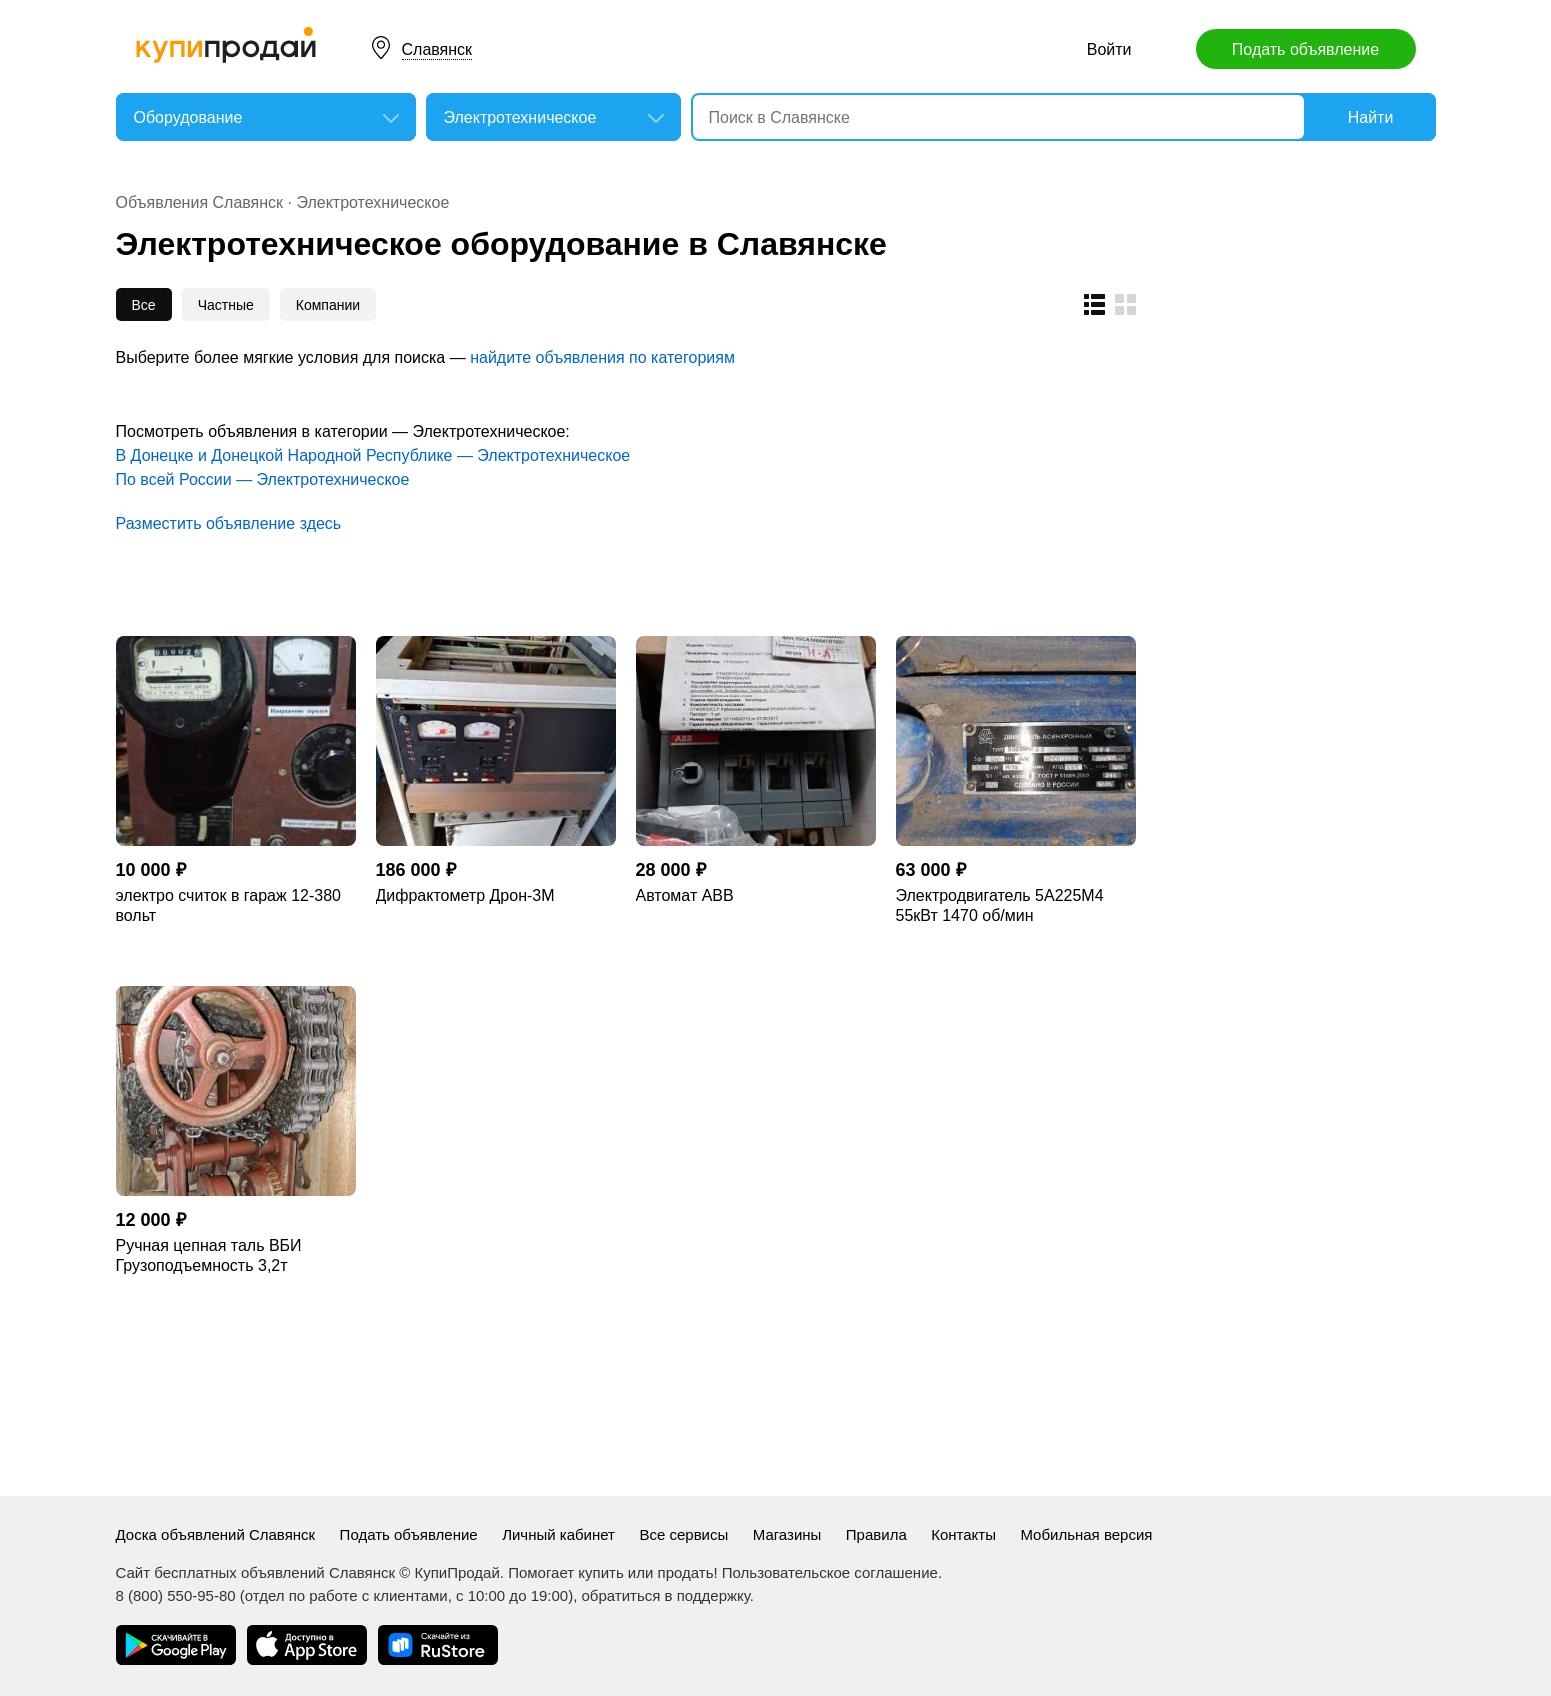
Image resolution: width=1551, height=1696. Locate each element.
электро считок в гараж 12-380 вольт (228, 905)
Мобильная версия (1086, 1534)
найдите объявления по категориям (602, 357)
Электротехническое (372, 202)
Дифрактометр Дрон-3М (465, 895)
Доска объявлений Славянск (216, 1534)
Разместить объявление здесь (229, 523)
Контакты (963, 1534)
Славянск (437, 49)
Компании (328, 305)
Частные (226, 305)
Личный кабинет (558, 1534)
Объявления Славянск (200, 202)
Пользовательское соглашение (830, 1572)
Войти (1109, 49)
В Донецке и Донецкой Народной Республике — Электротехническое (373, 455)
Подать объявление (1305, 49)
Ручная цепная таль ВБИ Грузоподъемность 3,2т (209, 1255)
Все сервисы (683, 1534)
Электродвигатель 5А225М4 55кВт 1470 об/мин (1000, 905)
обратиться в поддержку (666, 1595)
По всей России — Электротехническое (263, 479)
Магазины (787, 1534)
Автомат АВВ (685, 895)
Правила (876, 1534)
